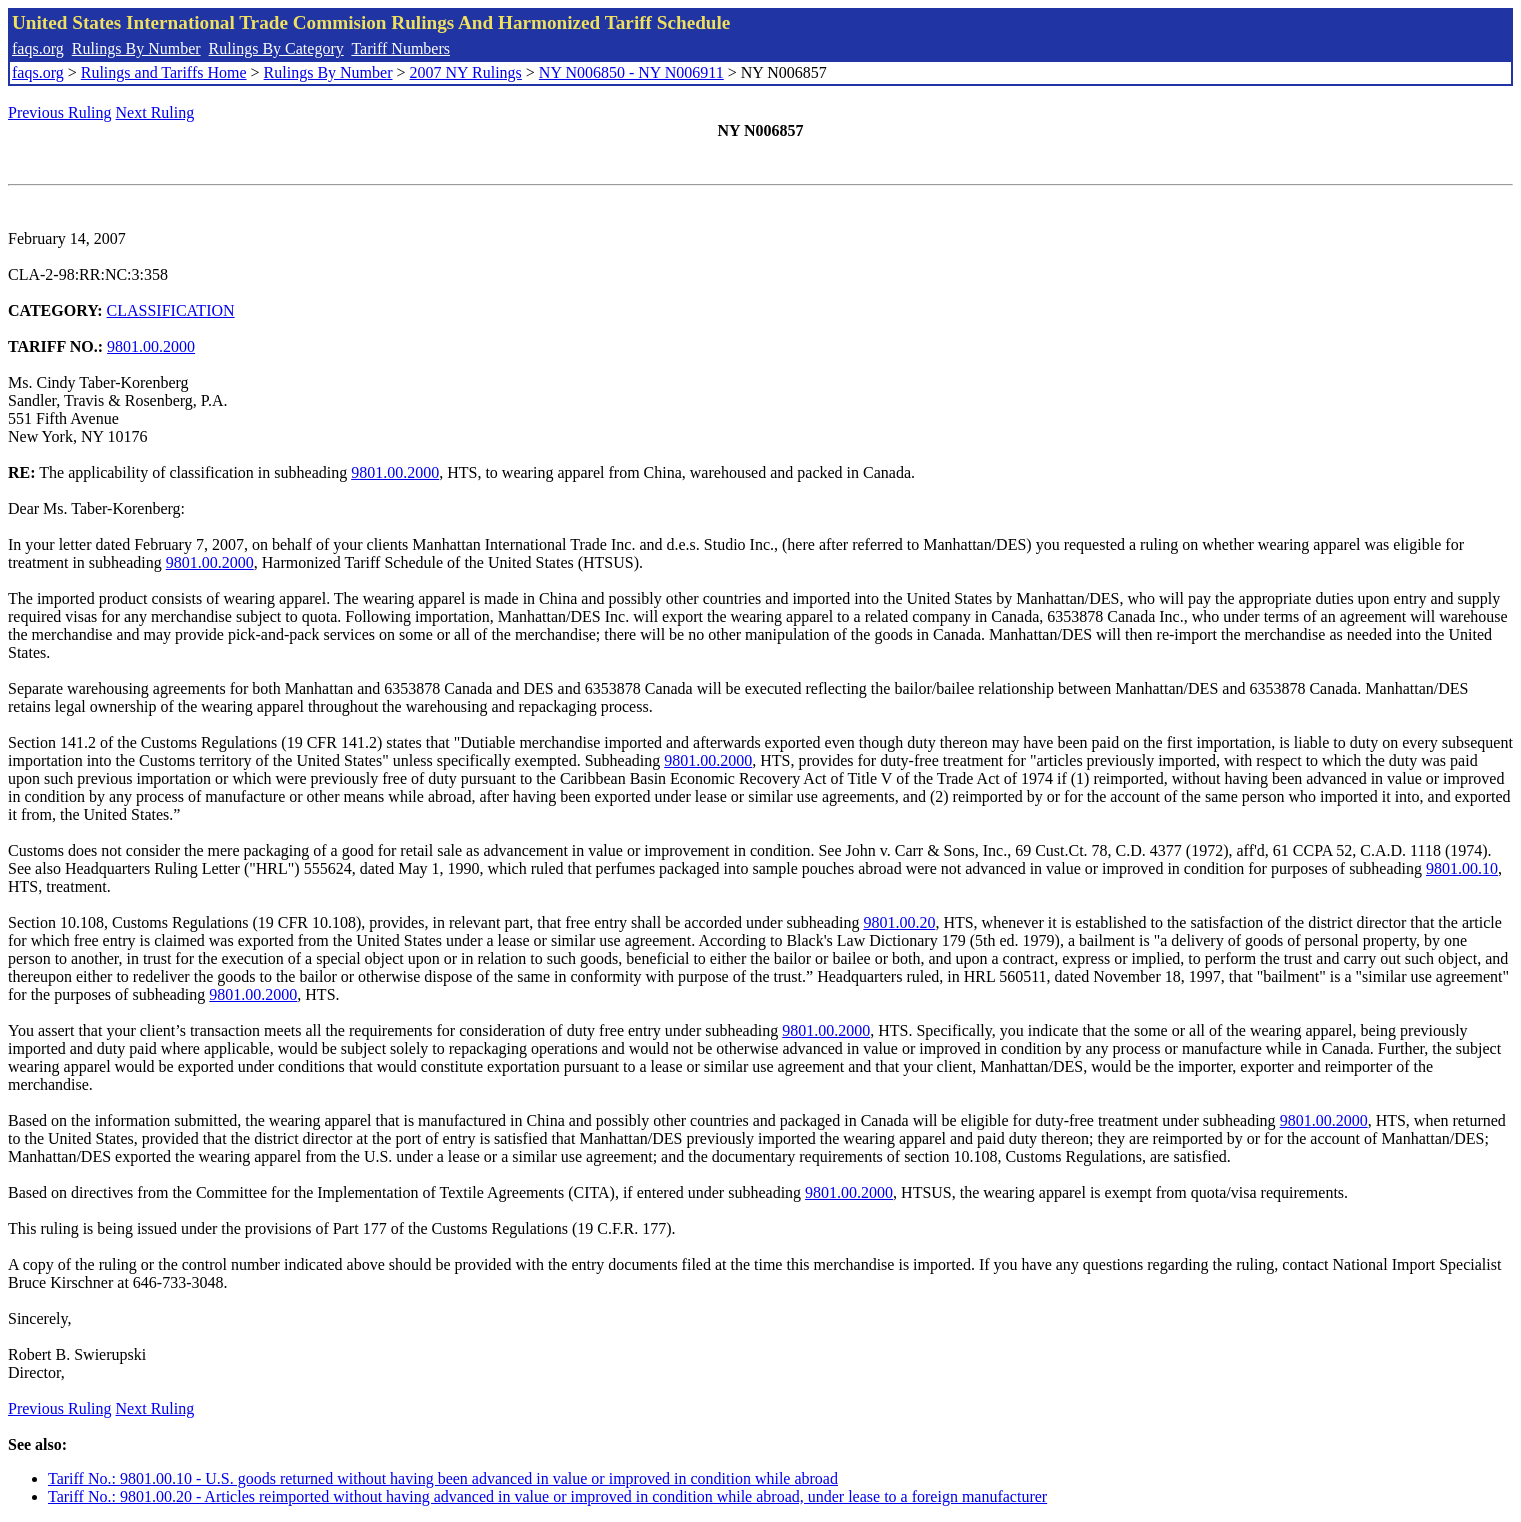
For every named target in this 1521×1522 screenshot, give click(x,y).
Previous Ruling (60, 112)
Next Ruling (155, 112)
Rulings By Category (276, 48)
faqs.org (38, 48)
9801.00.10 (1462, 868)
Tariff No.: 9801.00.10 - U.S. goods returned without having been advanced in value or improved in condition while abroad (443, 1478)
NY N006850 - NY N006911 (631, 72)
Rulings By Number (136, 48)
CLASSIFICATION (171, 310)
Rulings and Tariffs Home (164, 72)
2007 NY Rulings (466, 72)
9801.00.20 (899, 922)
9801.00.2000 (151, 346)
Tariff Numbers (400, 48)
